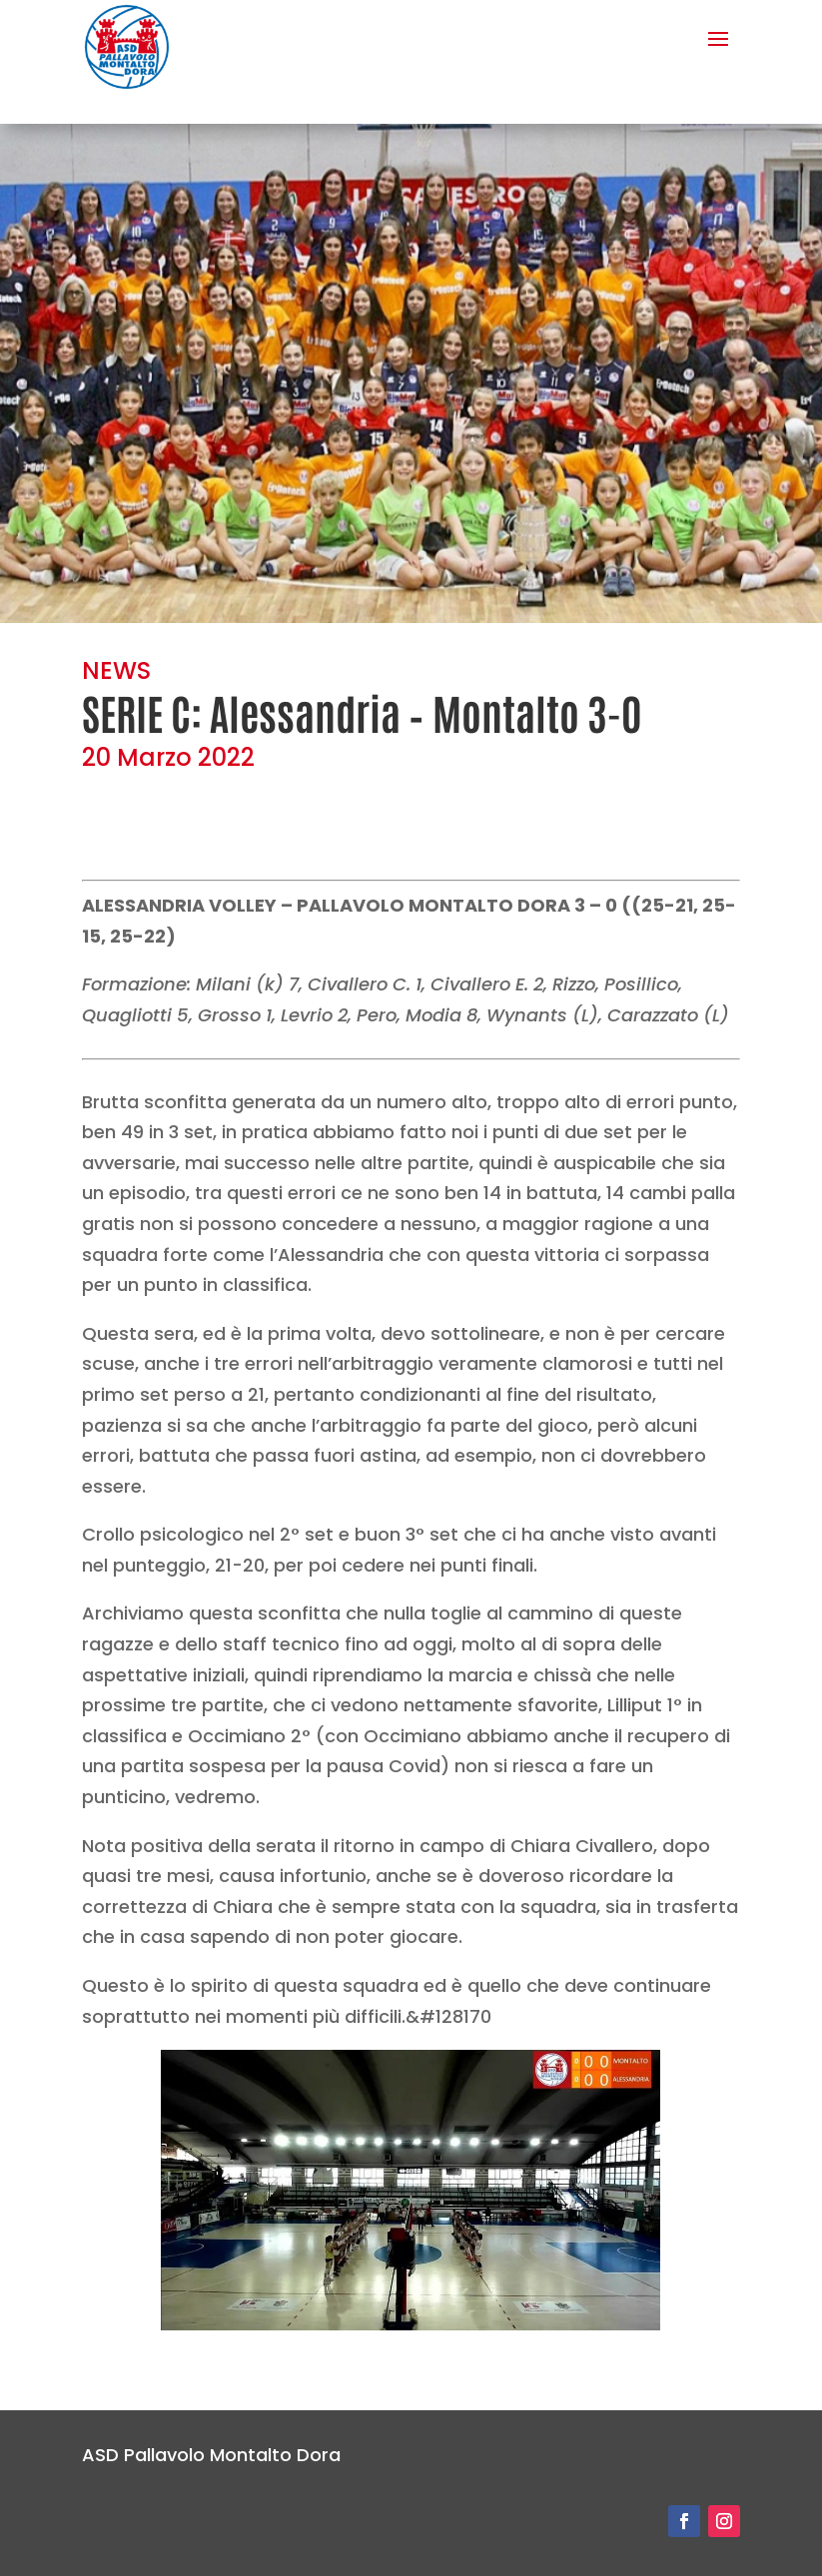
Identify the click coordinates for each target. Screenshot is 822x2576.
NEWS (116, 670)
